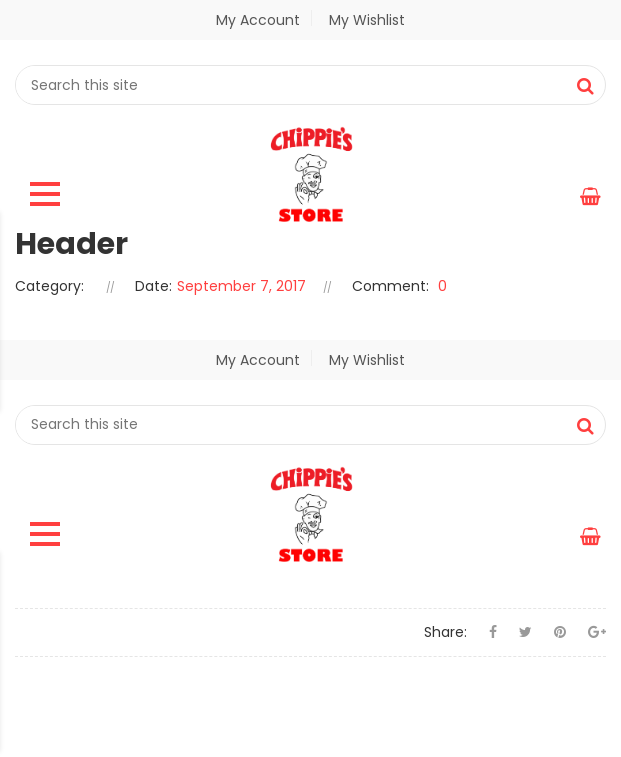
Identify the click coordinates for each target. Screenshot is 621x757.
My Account (258, 20)
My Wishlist (364, 20)
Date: (153, 286)
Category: (49, 286)
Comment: (390, 286)
